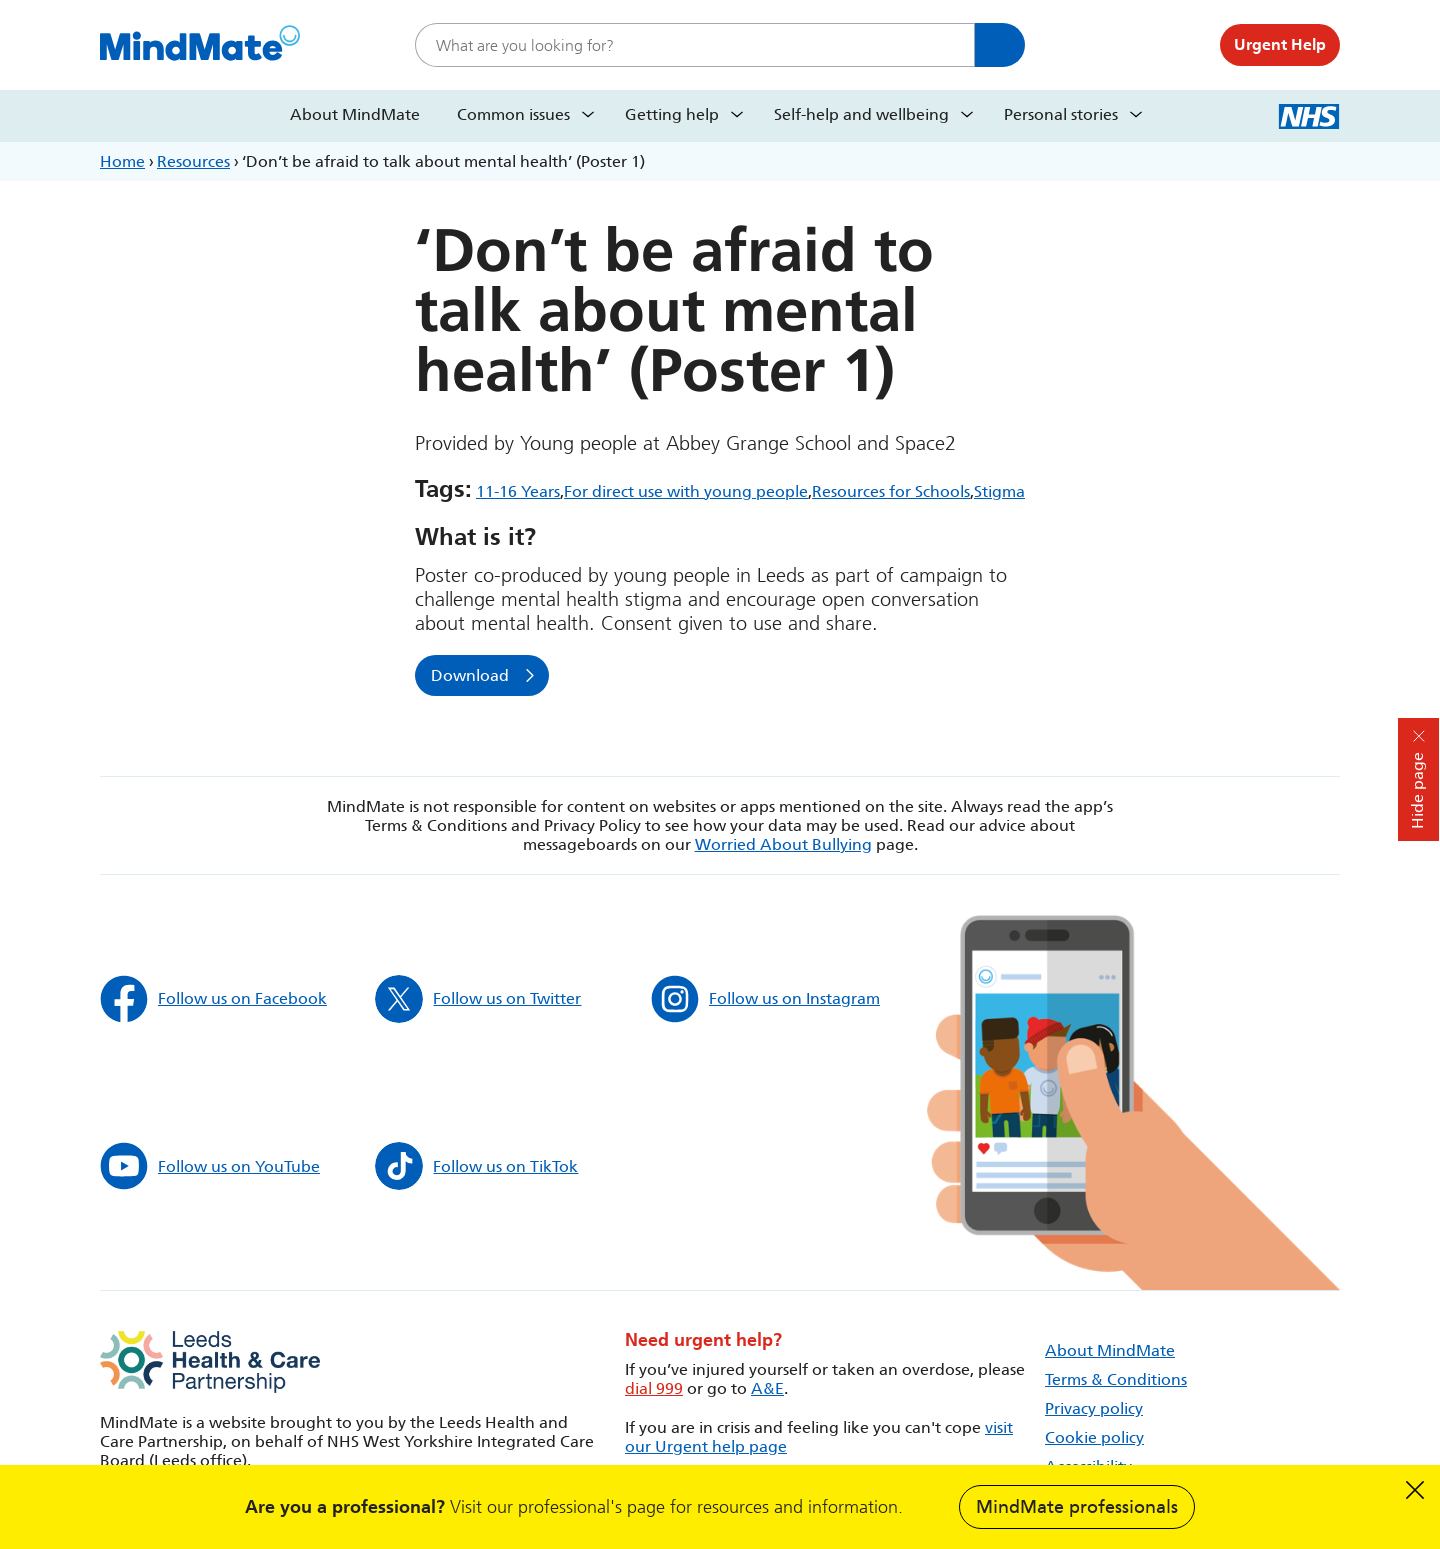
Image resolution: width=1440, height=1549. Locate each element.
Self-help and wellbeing (861, 114)
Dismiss (1415, 1490)
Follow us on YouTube (210, 1166)
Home (122, 161)
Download (470, 675)
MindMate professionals (1077, 1507)
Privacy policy (1094, 1408)
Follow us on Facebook (213, 999)
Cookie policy (1094, 1437)
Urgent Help (1280, 44)
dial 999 (654, 1388)
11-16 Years (518, 491)
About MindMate (355, 114)
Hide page (1417, 790)
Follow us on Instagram (765, 999)
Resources (193, 161)
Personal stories (1061, 114)
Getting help (672, 114)
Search (1000, 45)
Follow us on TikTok (476, 1166)
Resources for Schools (891, 491)
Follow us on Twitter (478, 999)
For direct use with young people (686, 491)
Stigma (999, 491)
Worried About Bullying (783, 844)
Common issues (513, 114)
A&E (767, 1388)
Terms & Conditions (1116, 1379)
